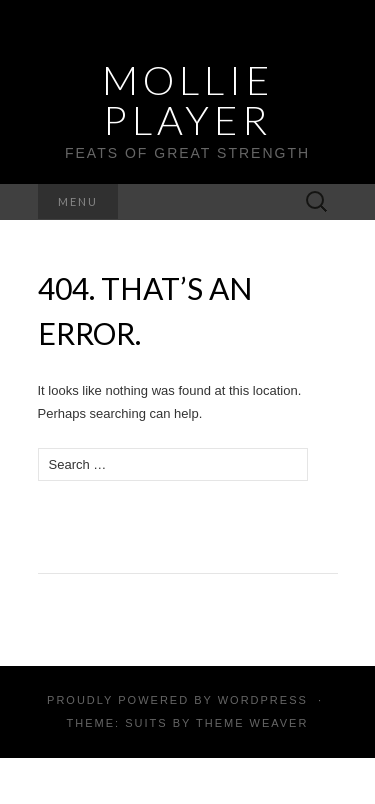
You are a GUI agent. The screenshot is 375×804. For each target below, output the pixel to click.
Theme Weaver (252, 723)
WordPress (263, 700)
